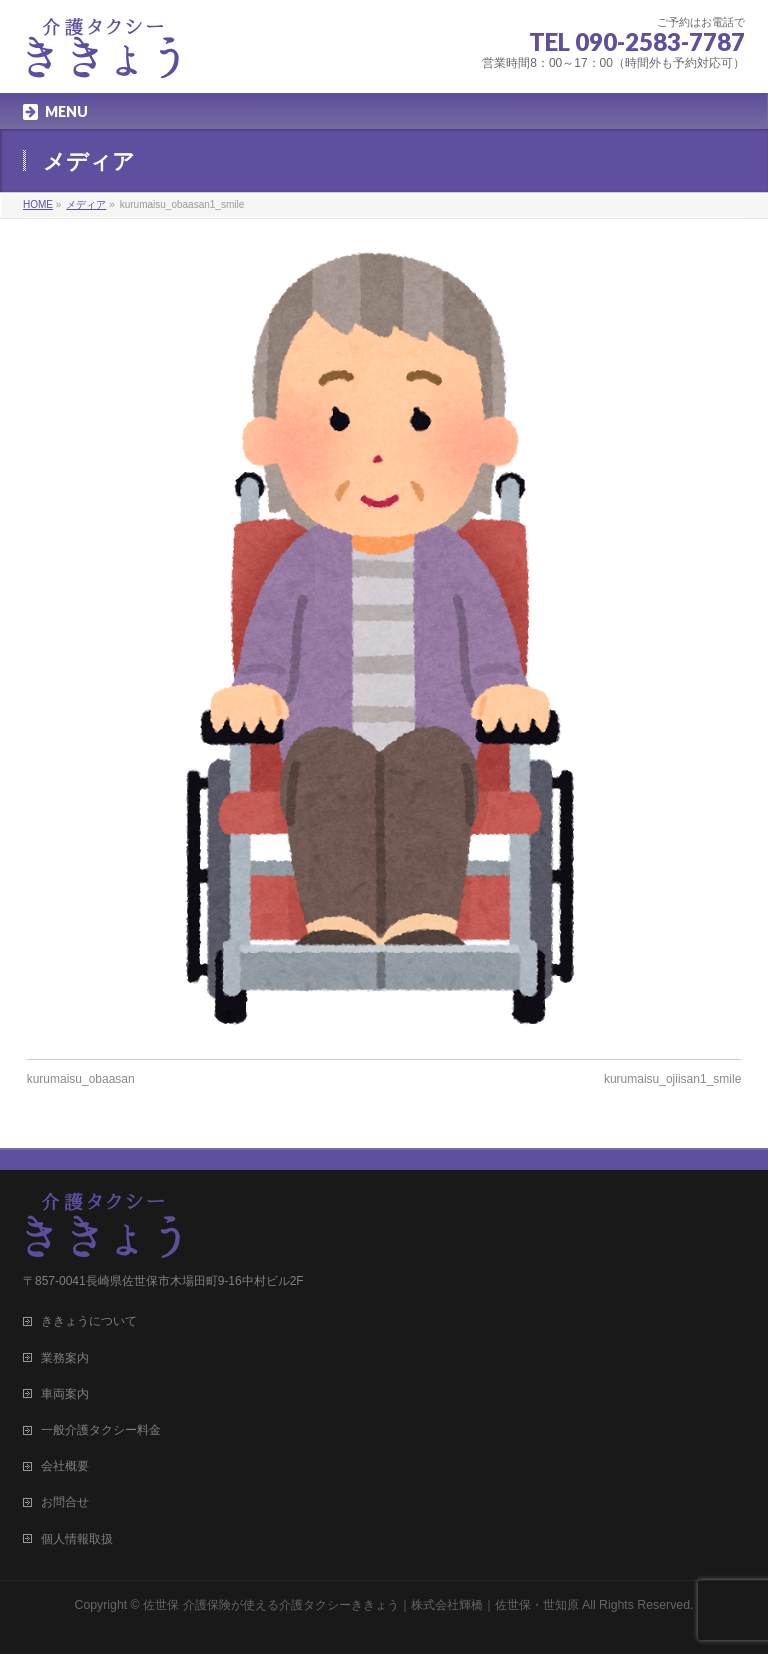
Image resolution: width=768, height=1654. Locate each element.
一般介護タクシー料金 (101, 1430)
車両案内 (65, 1394)
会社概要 (65, 1466)
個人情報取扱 (77, 1539)
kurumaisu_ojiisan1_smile (672, 1079)
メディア (86, 204)
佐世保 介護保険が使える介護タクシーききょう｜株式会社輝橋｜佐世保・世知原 (360, 1605)
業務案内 (65, 1358)
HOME (38, 204)
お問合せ (65, 1502)
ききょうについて (89, 1321)
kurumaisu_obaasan (81, 1079)
